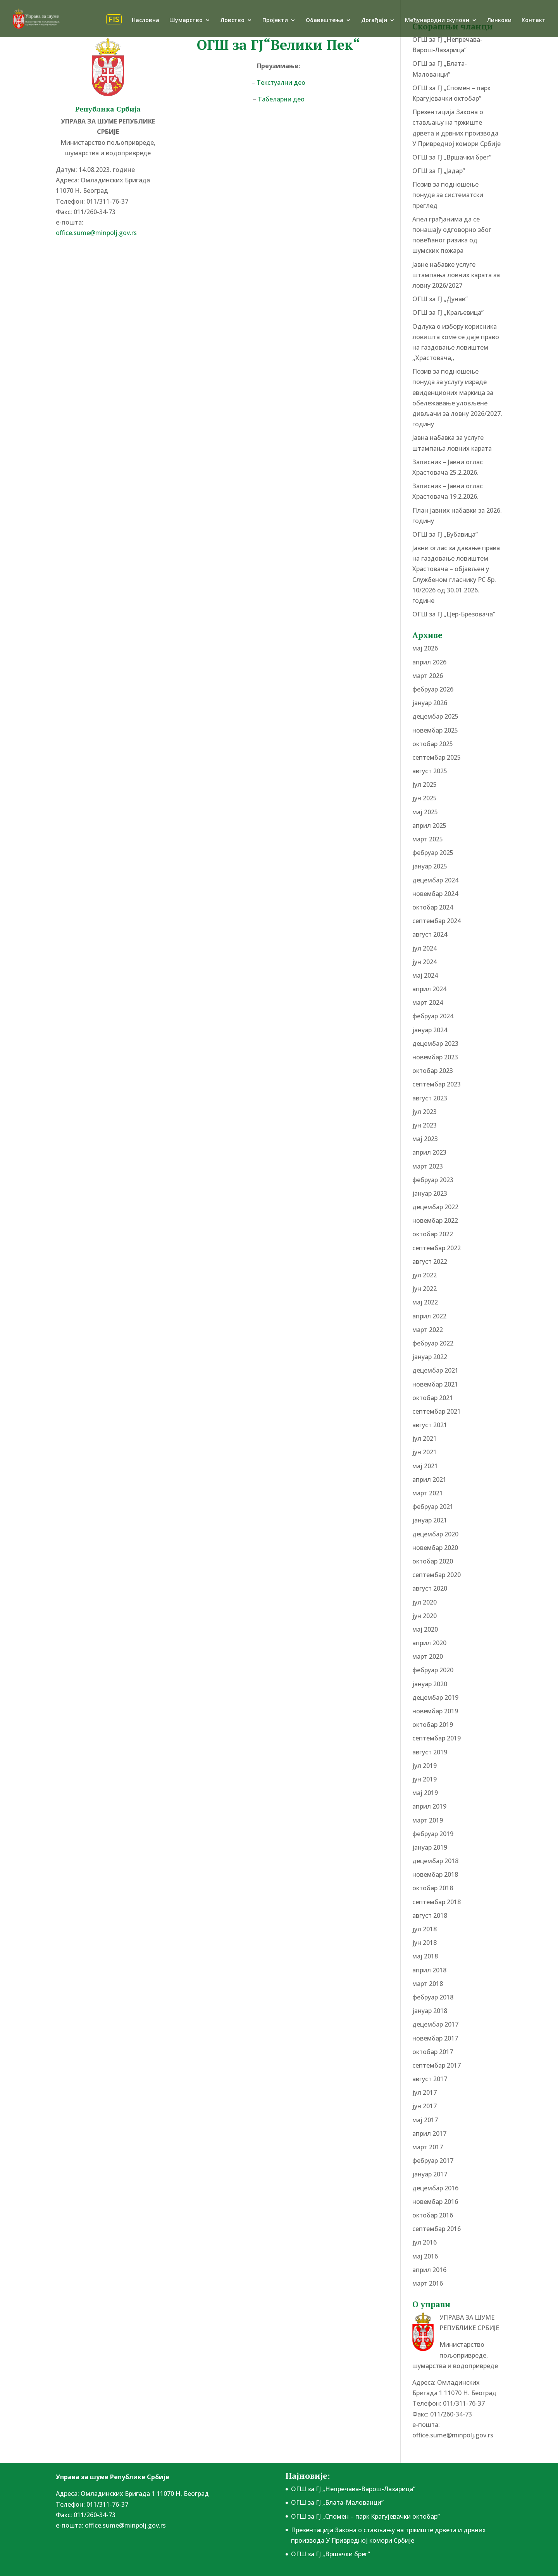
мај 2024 (425, 975)
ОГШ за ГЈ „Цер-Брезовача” (453, 614)
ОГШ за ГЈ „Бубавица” (445, 534)
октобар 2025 (432, 744)
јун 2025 (424, 798)
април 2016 (429, 2269)
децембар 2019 (435, 1697)
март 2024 (427, 1002)
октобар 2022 (432, 1234)
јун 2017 (424, 2106)
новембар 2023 (435, 1057)
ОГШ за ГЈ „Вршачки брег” (451, 157)
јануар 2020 (429, 1684)
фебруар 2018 (432, 1997)
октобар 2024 (432, 907)
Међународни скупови (437, 20)
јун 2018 (424, 1942)
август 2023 (429, 1098)
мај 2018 (425, 1956)
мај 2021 (425, 1466)
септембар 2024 (436, 920)
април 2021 (429, 1479)
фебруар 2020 (432, 1670)
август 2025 (429, 771)
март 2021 (427, 1493)
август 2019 (429, 1752)
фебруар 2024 (432, 1016)
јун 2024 (424, 962)
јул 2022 (424, 1275)
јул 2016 (424, 2242)
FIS (113, 19)
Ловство (232, 20)
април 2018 (429, 1970)
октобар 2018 (432, 1888)
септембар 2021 (436, 1411)
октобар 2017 (432, 2051)
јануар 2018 (429, 2010)
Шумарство (186, 20)
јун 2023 (424, 1125)
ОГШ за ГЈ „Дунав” (440, 299)
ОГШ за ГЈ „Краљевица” (448, 312)
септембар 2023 (436, 1084)
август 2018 (429, 1915)
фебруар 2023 (432, 1180)
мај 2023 (425, 1138)
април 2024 (429, 989)
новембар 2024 (435, 893)
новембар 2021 (435, 1384)
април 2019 (429, 1806)
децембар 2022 (435, 1207)
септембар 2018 (436, 1902)
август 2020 (429, 1588)
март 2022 (427, 1329)
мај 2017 (425, 2120)
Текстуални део (281, 82)
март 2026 (427, 675)
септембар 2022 (436, 1248)
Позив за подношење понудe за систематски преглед (447, 194)
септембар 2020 (436, 1574)
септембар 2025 (436, 757)
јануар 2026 (429, 702)
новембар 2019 (435, 1711)
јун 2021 (424, 1452)
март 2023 (427, 1166)
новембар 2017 (435, 2038)
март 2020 (427, 1656)
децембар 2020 (435, 1534)
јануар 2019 (429, 1847)
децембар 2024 (435, 880)
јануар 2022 (429, 1356)
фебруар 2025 (432, 852)
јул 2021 (424, 1438)
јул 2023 (424, 1111)
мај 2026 (425, 648)
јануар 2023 (429, 1193)
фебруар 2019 (432, 1833)
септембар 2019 (436, 1738)
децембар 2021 (435, 1370)
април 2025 (429, 825)
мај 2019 (425, 1792)
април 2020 (429, 1643)
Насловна (145, 20)
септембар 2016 (436, 2228)
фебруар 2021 (432, 1506)
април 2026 (429, 662)
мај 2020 (425, 1629)
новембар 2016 (435, 2201)
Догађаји (374, 20)
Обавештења (324, 20)
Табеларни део (281, 99)
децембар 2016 (435, 2188)
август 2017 (429, 2079)
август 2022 (429, 1261)
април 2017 (429, 2133)
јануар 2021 (429, 1520)
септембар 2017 (436, 2065)
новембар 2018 (435, 1874)
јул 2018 (424, 1929)
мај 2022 (425, 1302)
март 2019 (427, 1820)
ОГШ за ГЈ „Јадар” (438, 170)
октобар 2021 (432, 1398)
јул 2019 (424, 1765)
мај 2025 (425, 812)
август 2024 (429, 934)
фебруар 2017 (432, 2160)
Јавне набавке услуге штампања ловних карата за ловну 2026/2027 (456, 275)
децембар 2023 (435, 1043)
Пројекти (275, 20)
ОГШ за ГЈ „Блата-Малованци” (337, 2502)
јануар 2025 (429, 866)
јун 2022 (424, 1288)
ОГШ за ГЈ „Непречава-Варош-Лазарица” (353, 2489)
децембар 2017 (435, 2024)
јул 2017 (424, 2092)
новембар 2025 (435, 730)
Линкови (499, 20)
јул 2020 (424, 1602)
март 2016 (427, 2283)
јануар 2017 (429, 2174)
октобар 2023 (432, 1070)
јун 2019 (424, 1779)
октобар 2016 (432, 2215)
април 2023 (429, 1152)
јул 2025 (424, 784)
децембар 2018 (435, 1861)
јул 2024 (424, 948)
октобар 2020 (432, 1561)
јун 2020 (424, 1616)
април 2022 (429, 1316)
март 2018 (427, 1983)
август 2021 (429, 1425)
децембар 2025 (435, 716)
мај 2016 (425, 2256)
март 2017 (427, 2147)
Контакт (534, 20)
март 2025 (427, 839)
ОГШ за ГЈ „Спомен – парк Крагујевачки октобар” (365, 2516)
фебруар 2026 (432, 689)
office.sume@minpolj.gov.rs (96, 232)
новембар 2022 (435, 1220)
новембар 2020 (435, 1547)
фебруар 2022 (432, 1343)
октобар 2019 (432, 1724)
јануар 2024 (429, 1030)
